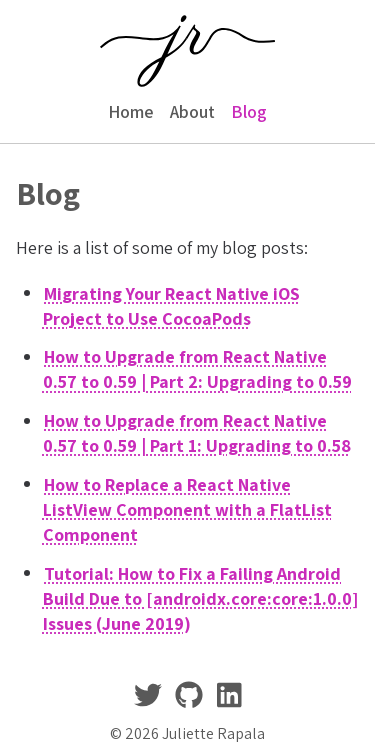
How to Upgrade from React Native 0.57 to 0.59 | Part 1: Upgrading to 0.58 (197, 433)
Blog (249, 111)
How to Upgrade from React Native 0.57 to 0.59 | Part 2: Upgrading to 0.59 (197, 369)
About (192, 111)
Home (131, 111)
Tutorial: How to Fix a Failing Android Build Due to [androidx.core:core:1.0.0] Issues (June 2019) (200, 597)
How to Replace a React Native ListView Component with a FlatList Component (187, 508)
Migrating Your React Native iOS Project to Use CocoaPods (172, 305)
